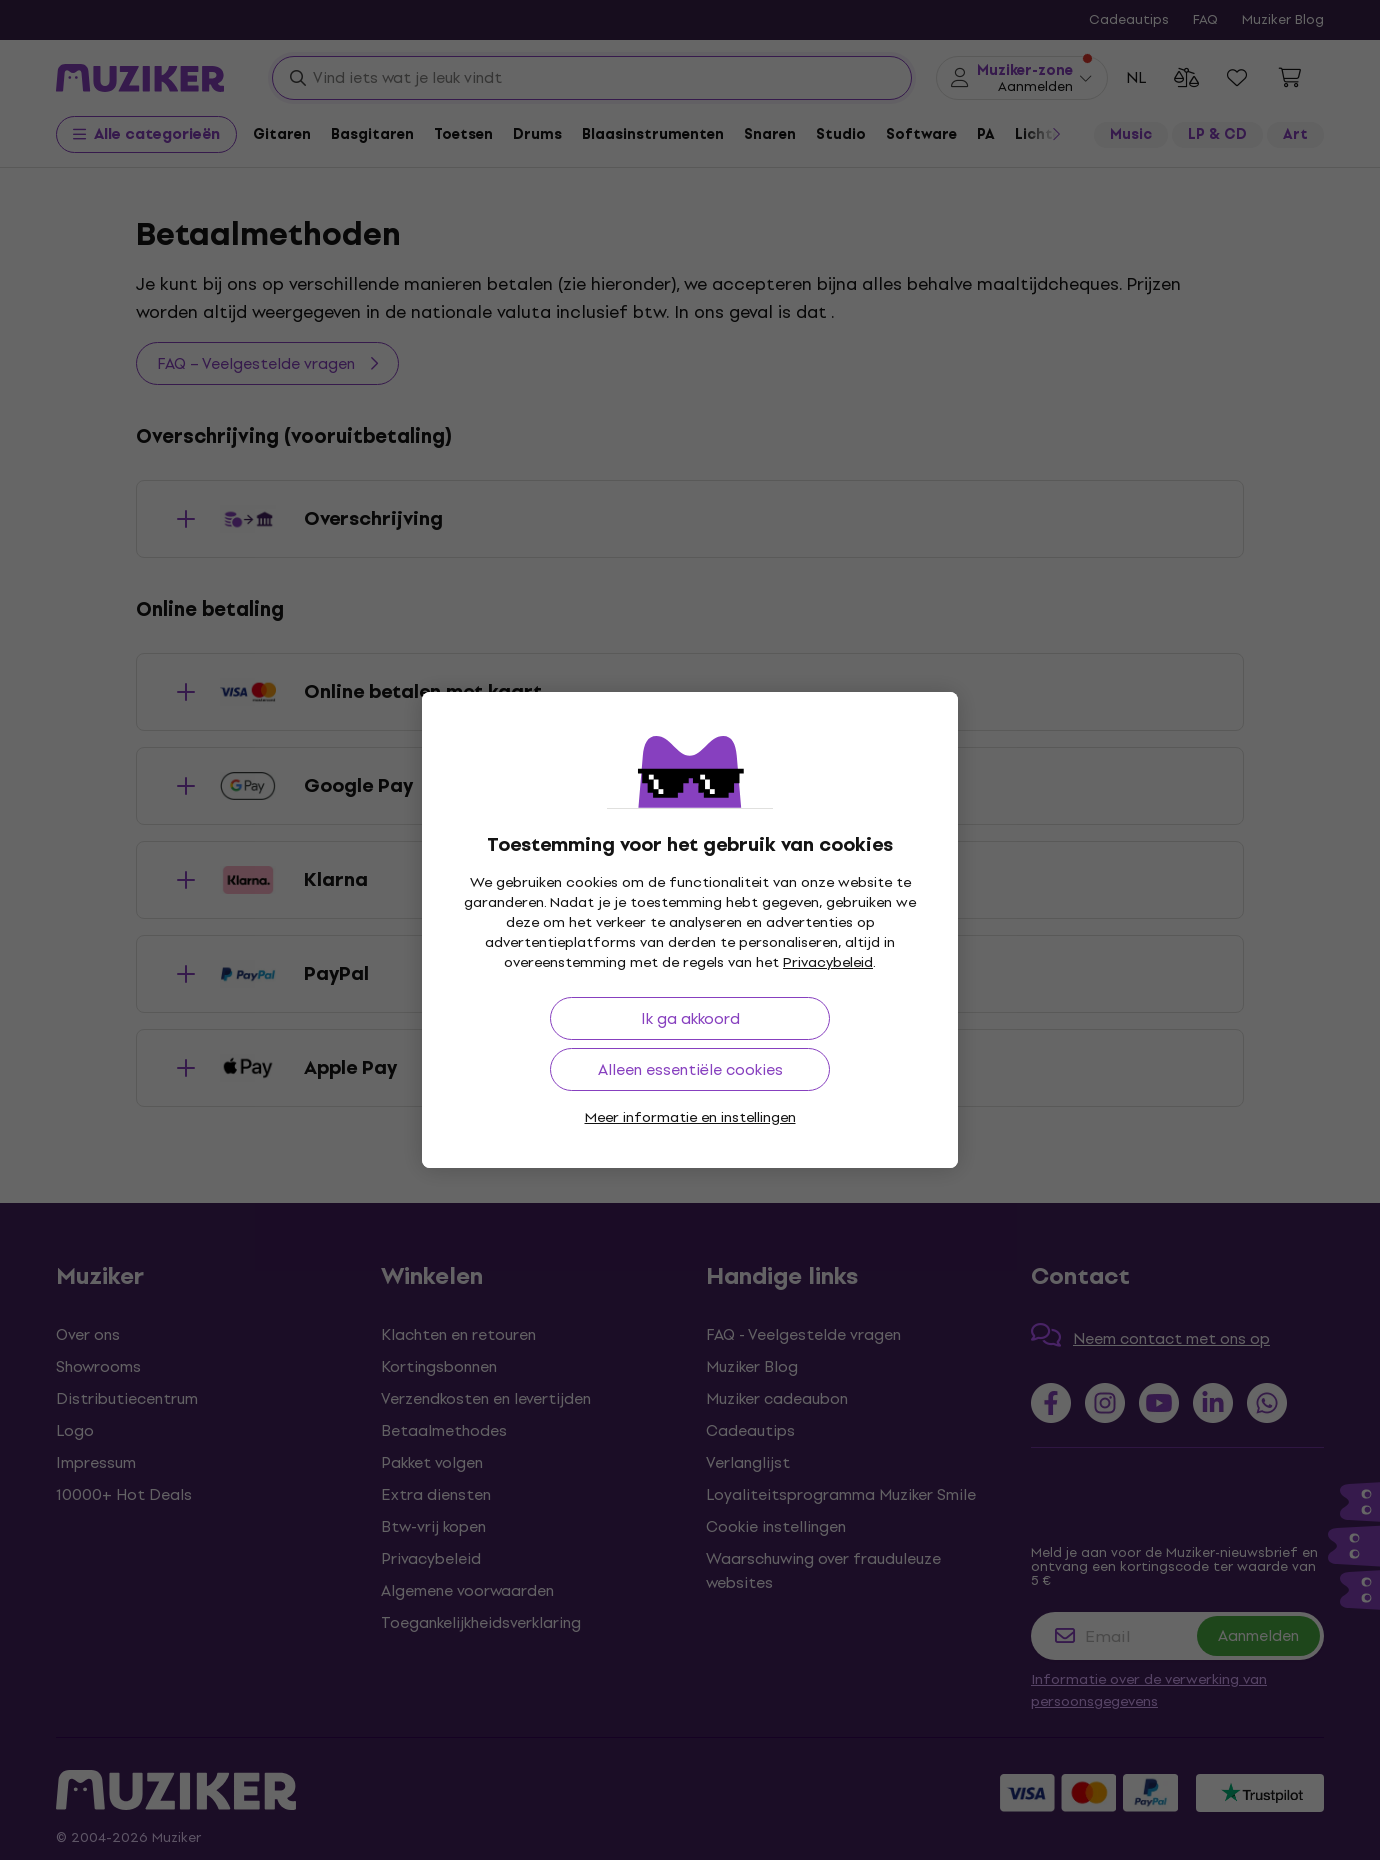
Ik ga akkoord (690, 1018)
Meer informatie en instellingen (690, 1117)
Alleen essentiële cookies (690, 1069)
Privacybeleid (828, 962)
